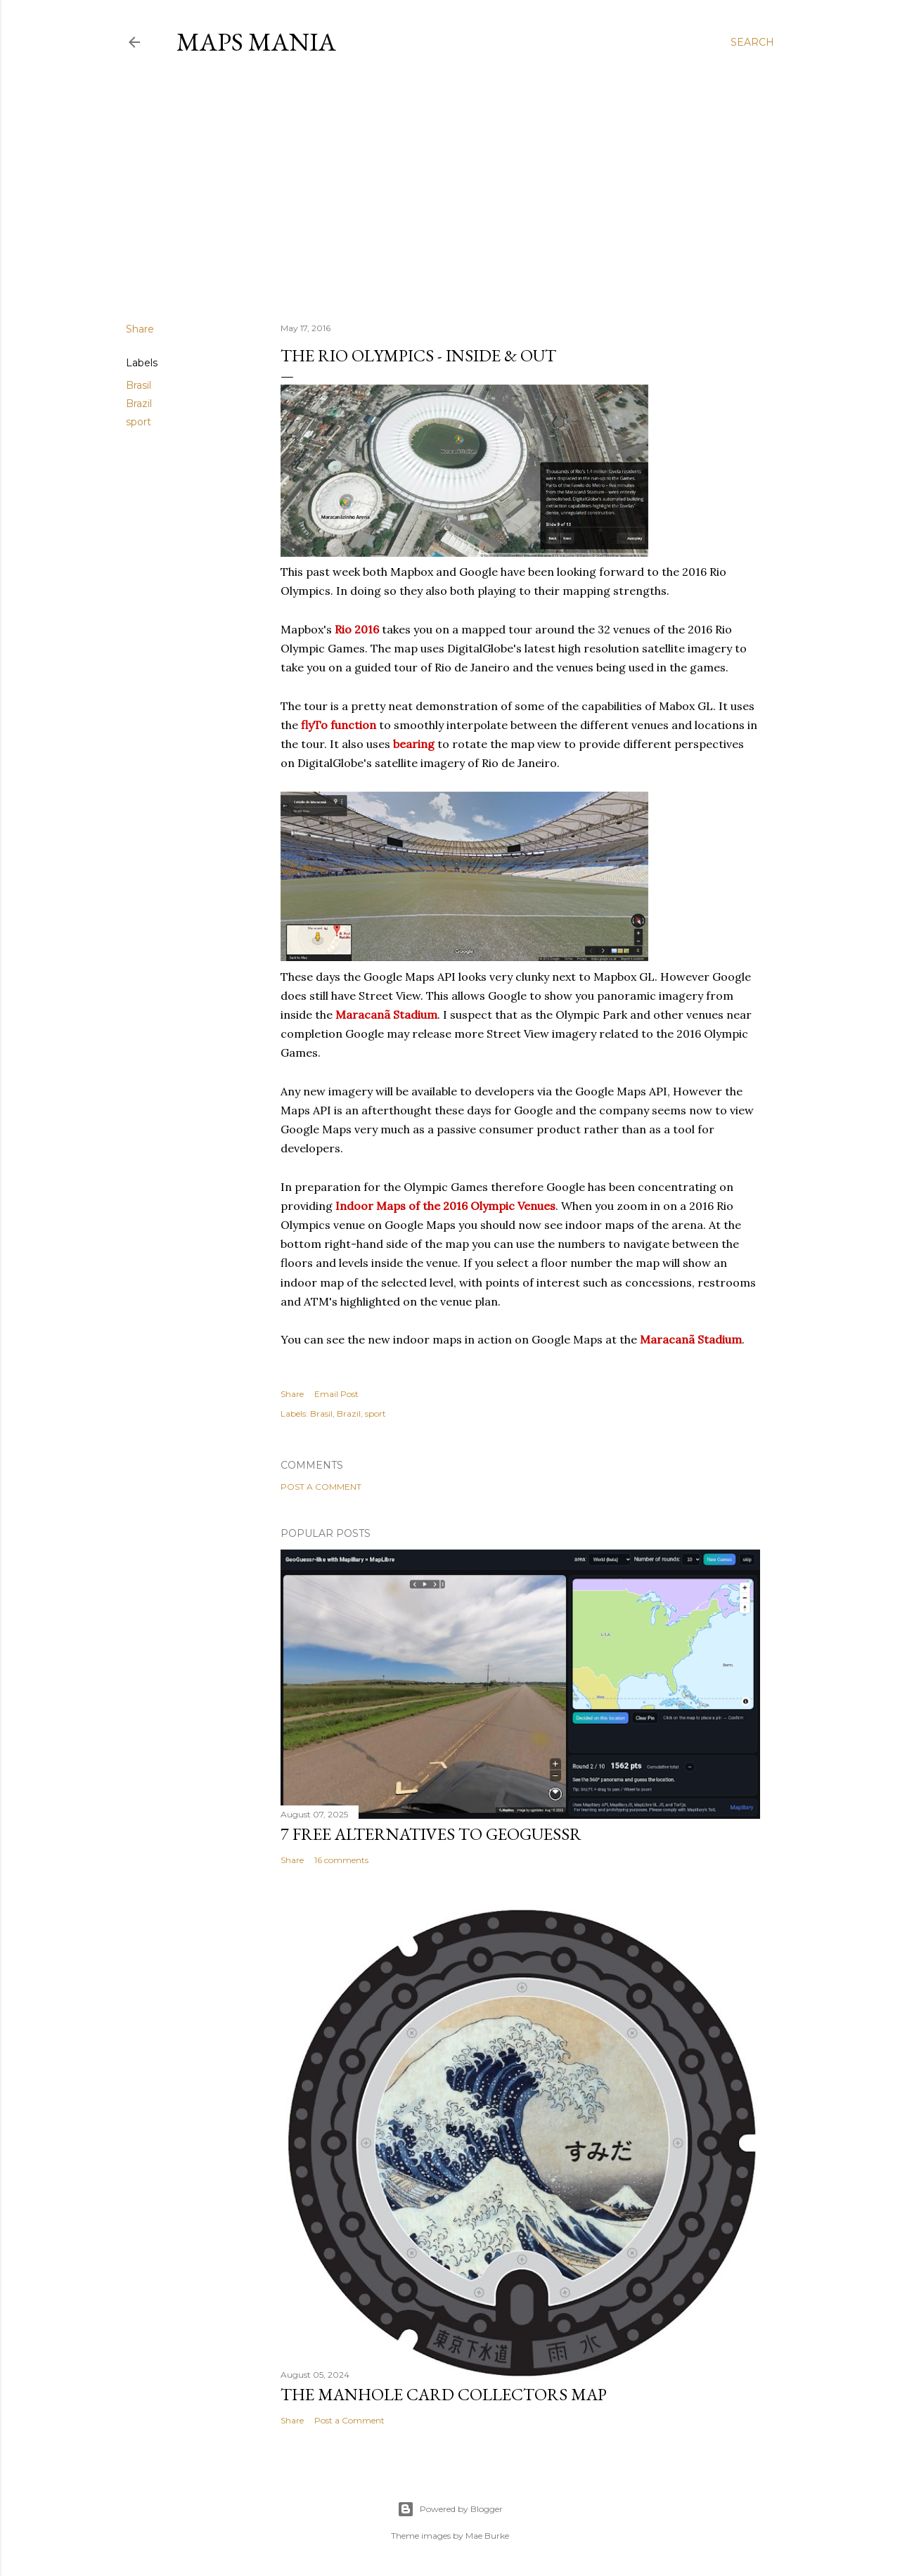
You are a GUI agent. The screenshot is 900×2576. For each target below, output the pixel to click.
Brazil (139, 403)
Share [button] (140, 329)
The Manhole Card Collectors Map (444, 2394)
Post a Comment (321, 1486)
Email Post (336, 1394)
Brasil (138, 385)
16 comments (341, 1860)
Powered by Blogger (450, 2509)
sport (138, 422)
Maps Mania (256, 41)
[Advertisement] (450, 189)
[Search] (752, 42)
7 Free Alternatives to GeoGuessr (431, 1834)
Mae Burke (487, 2535)
